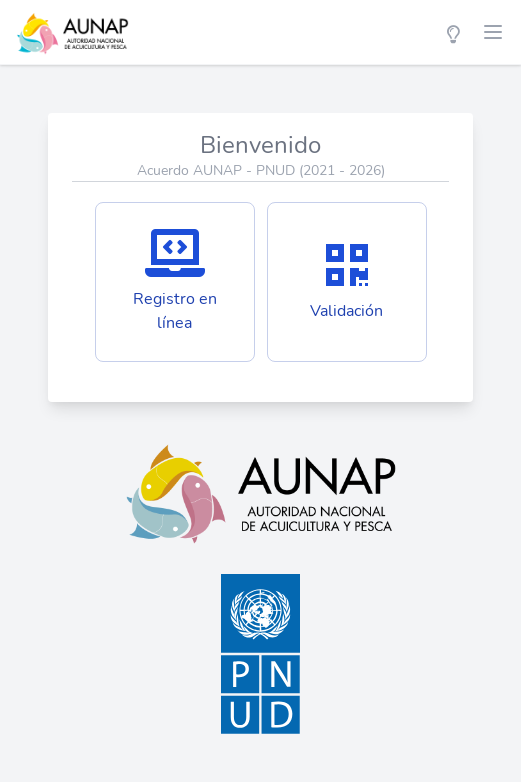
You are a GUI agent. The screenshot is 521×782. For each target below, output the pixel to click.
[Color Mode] (453, 32)
